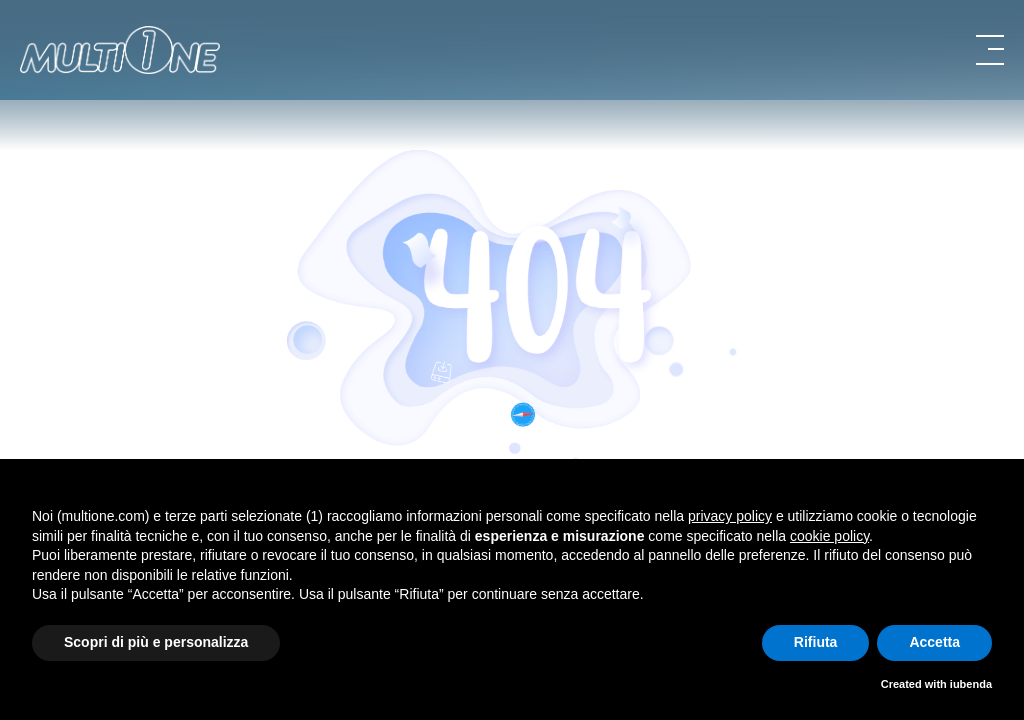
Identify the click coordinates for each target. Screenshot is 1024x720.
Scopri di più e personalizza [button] (156, 642)
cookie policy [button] (829, 536)
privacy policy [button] (730, 516)
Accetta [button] (934, 642)
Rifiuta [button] (816, 642)
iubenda (971, 684)
